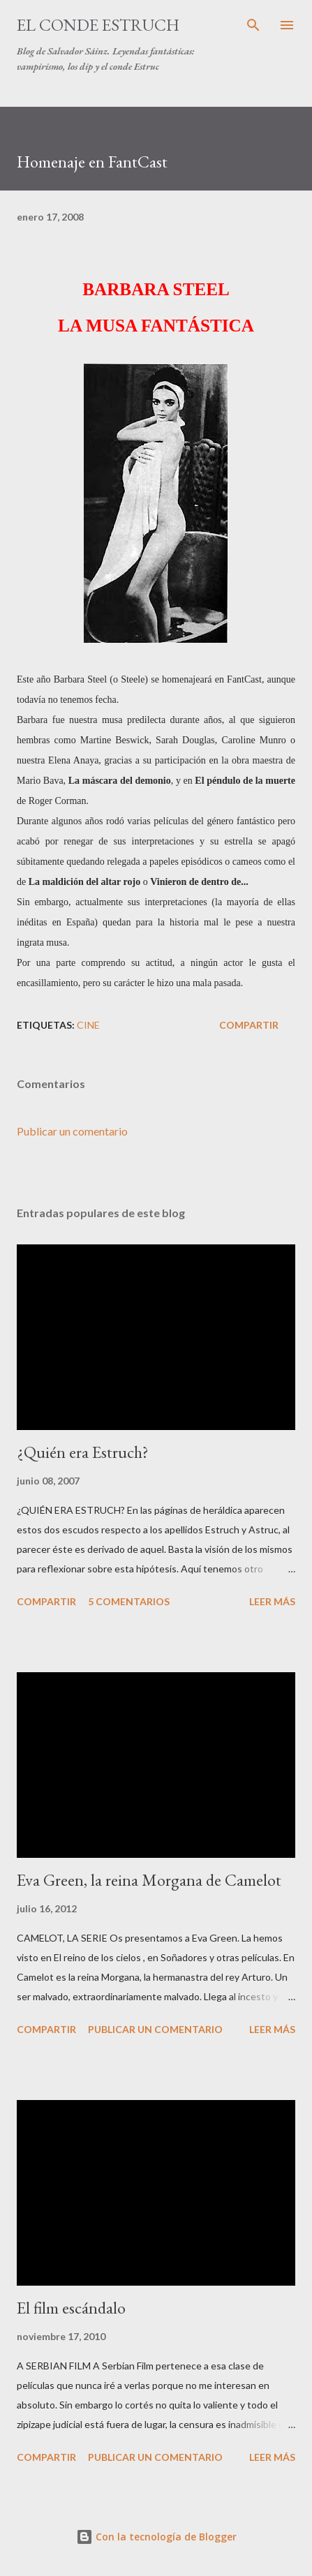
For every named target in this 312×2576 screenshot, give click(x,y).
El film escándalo (71, 2307)
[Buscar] (253, 25)
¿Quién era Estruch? (83, 1452)
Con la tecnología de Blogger (156, 2536)
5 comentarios (129, 1601)
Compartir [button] (248, 1025)
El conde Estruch (98, 25)
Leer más (272, 1601)
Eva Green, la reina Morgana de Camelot (149, 1880)
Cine (88, 1025)
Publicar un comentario (72, 1131)
